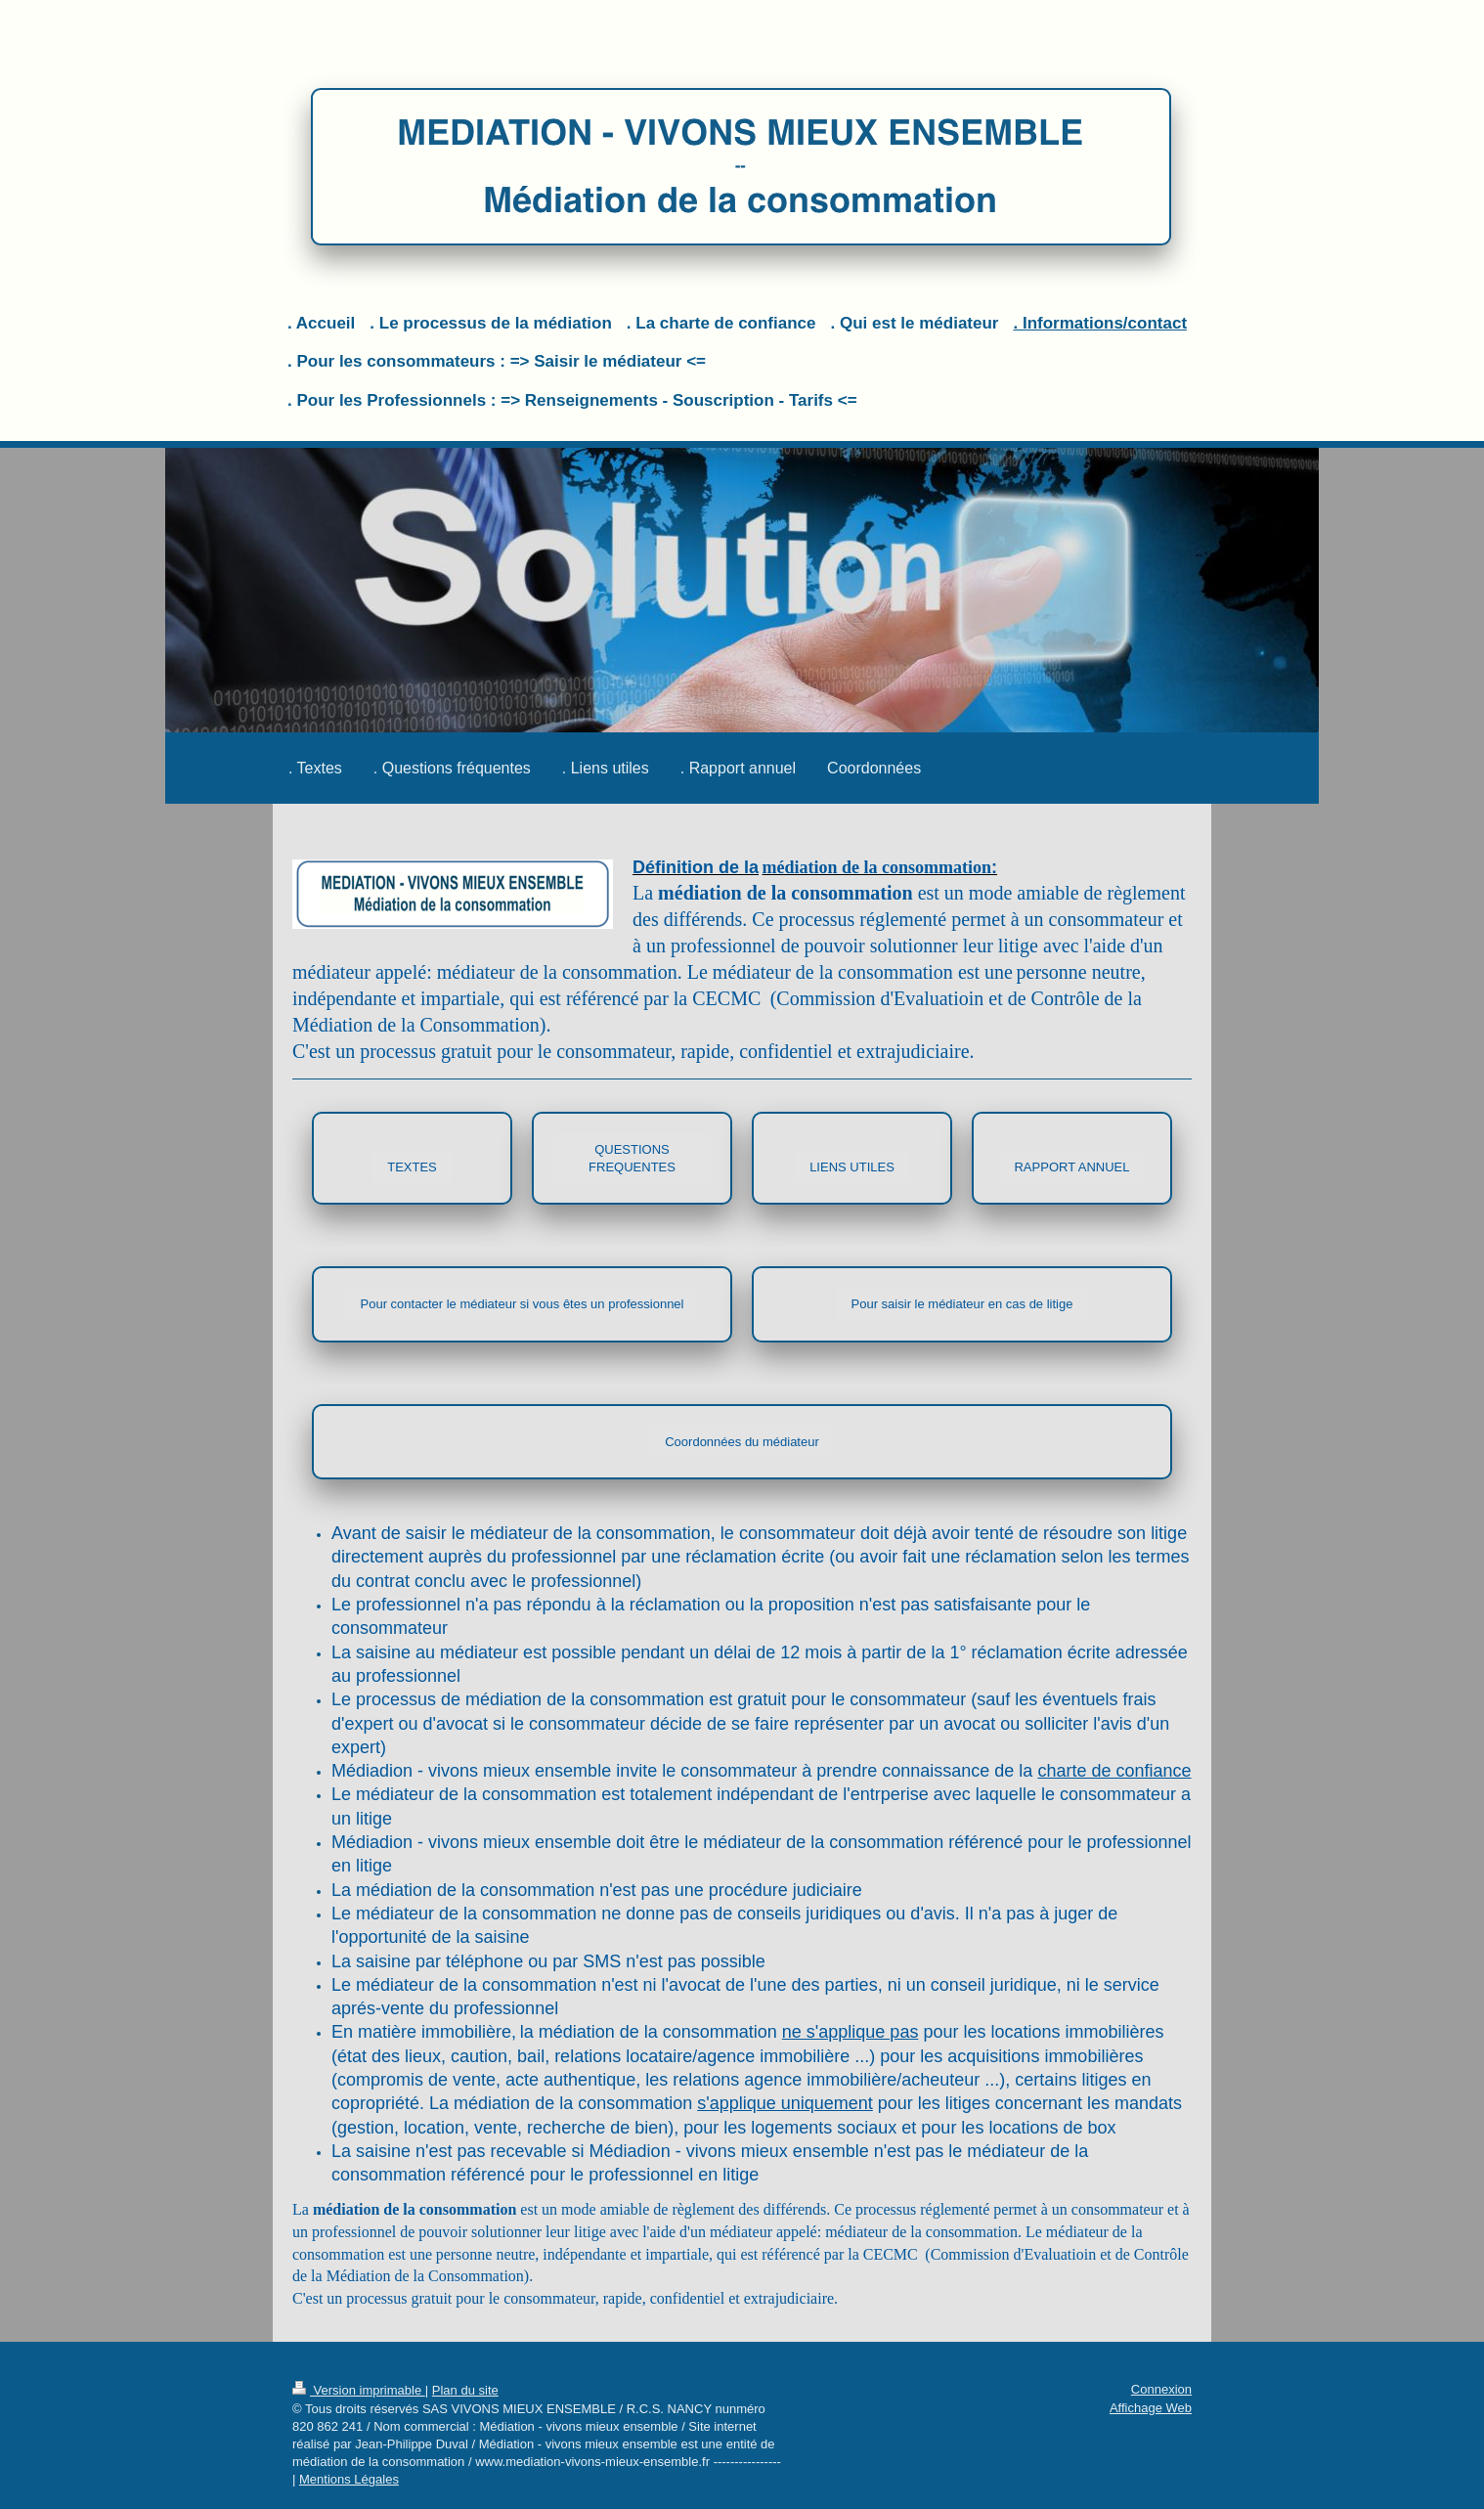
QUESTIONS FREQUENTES (632, 1158)
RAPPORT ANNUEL (1071, 1167)
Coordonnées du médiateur (742, 1441)
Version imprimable (358, 2390)
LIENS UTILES (852, 1167)
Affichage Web (1151, 2407)
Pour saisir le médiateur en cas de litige (962, 1304)
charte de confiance (1114, 1771)
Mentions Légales (349, 2479)
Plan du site (465, 2390)
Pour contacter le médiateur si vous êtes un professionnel (522, 1304)
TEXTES (412, 1167)
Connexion (1161, 2389)
